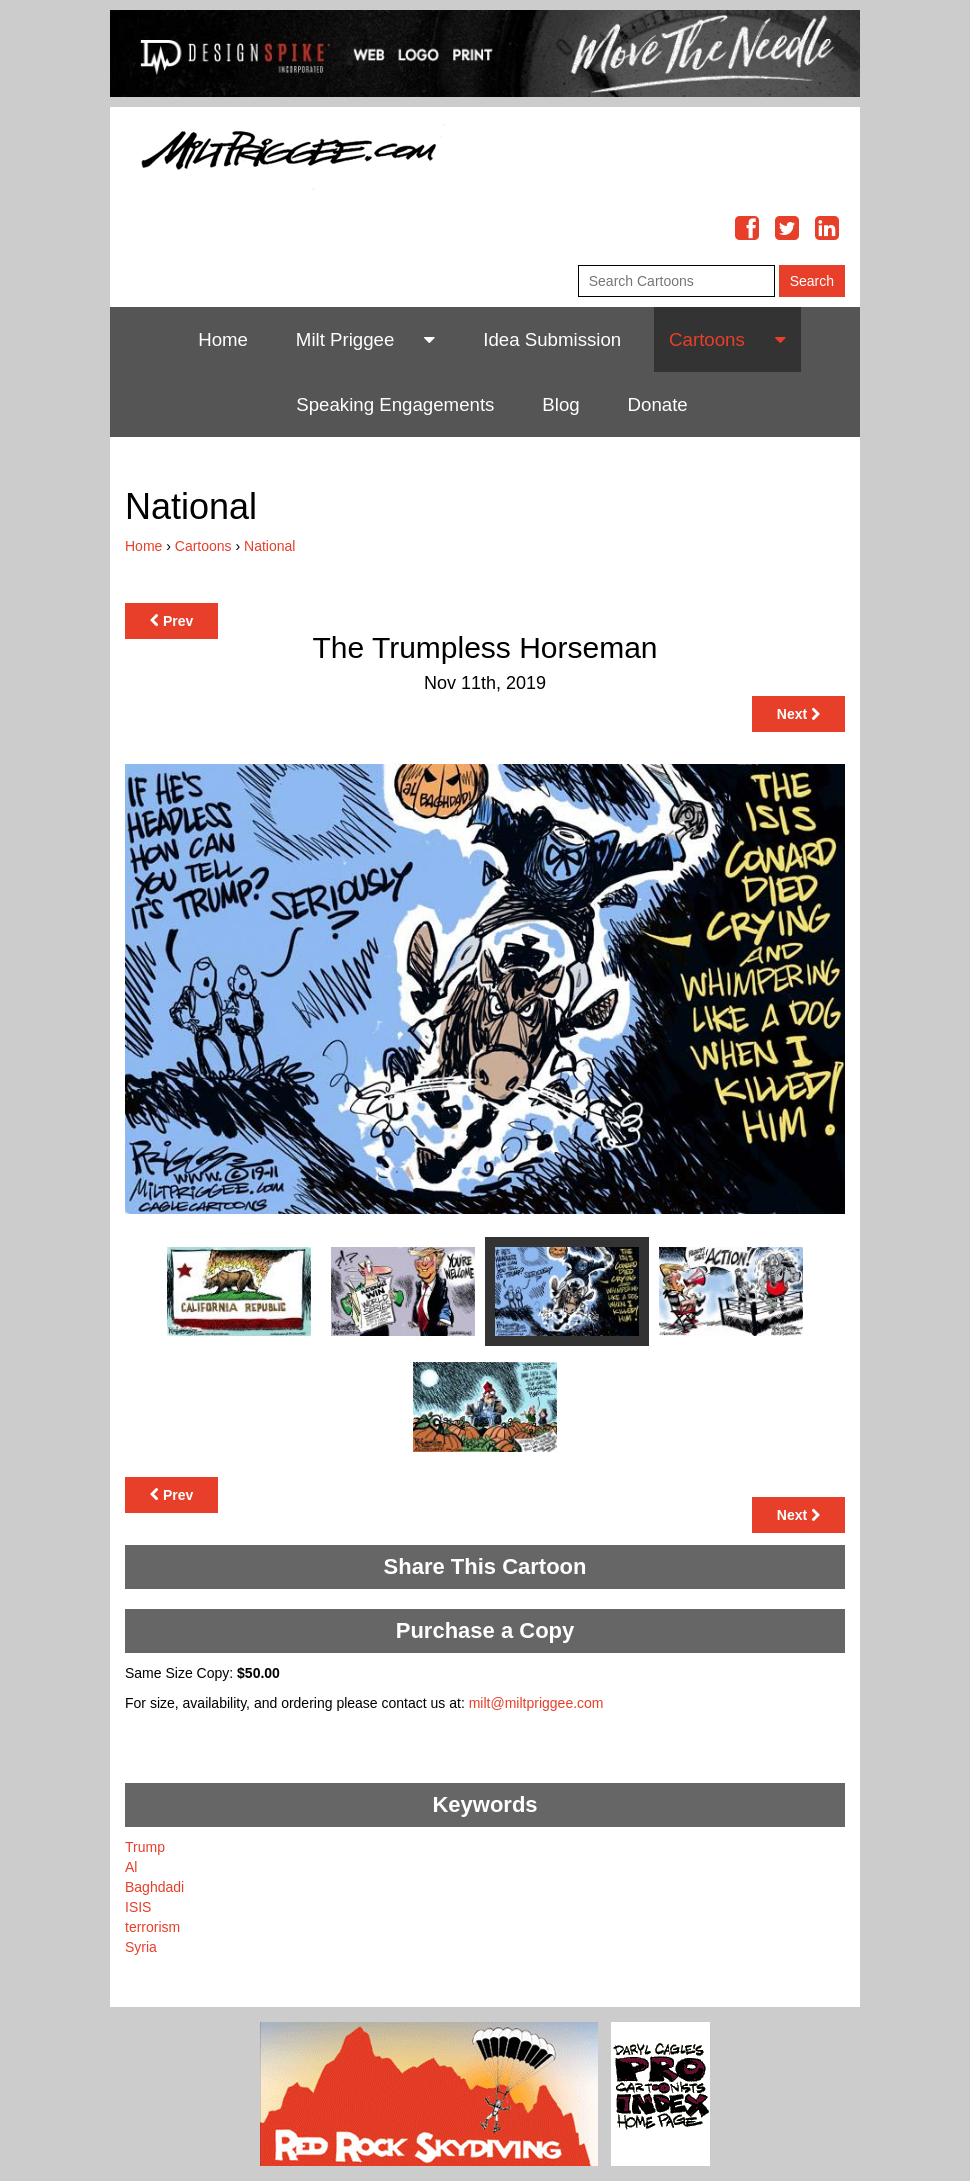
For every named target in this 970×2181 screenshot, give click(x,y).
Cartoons (707, 339)
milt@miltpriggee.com (536, 1703)
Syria (141, 1947)
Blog (560, 404)
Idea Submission (552, 339)
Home (223, 339)
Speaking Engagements (395, 404)
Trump (145, 1847)
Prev (171, 621)
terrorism (152, 1927)
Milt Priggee (345, 339)
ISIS (138, 1907)
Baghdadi (154, 1887)
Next (798, 714)
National (269, 546)
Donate (658, 404)
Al (131, 1867)
